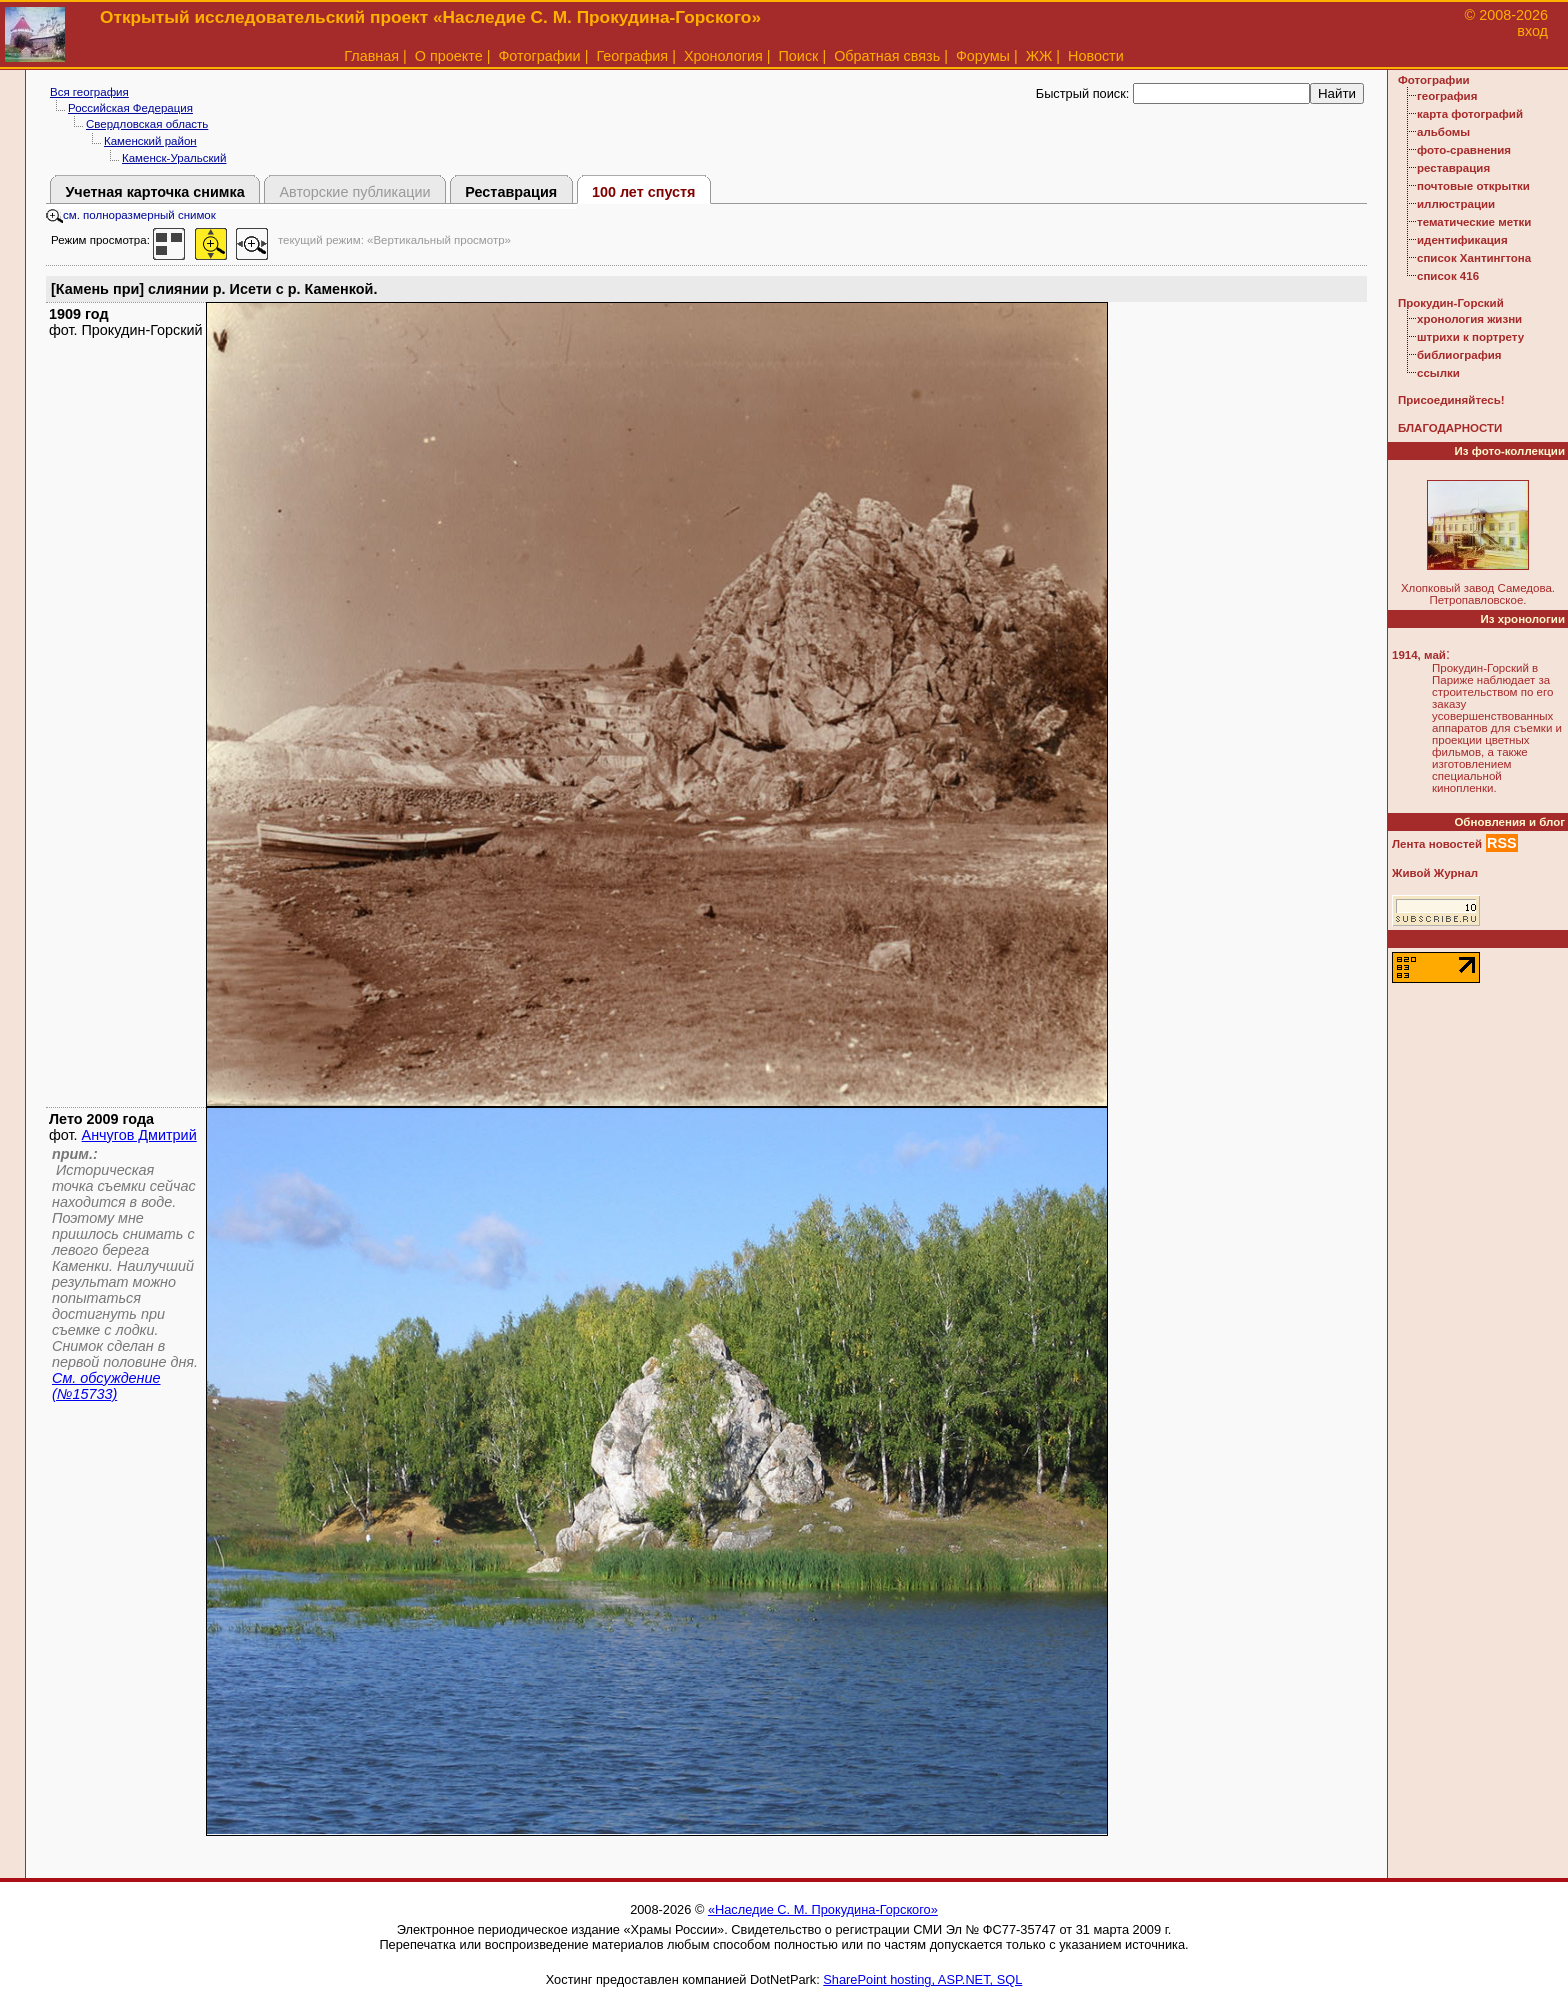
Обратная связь (887, 56)
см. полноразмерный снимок (131, 215)
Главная (371, 56)
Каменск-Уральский (174, 158)
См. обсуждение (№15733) (106, 1386)
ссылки (1438, 373)
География (632, 56)
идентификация (1462, 240)
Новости (1096, 56)
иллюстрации (1456, 204)
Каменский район (150, 141)
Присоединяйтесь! (1451, 400)
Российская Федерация (130, 108)
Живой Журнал (1435, 873)
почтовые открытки (1473, 186)
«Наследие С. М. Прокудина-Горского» (823, 1909)
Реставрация (511, 192)
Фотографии (539, 56)
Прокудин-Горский (1451, 303)
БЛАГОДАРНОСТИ (1450, 428)
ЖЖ (1039, 56)
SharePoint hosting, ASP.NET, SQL (922, 1979)
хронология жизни (1469, 319)
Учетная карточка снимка (154, 192)
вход (1532, 31)
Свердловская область (147, 124)
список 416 (1448, 276)
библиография (1459, 355)
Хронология (723, 56)
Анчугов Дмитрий (139, 1135)
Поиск (799, 56)
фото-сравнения (1464, 150)
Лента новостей (1437, 844)
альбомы (1443, 132)
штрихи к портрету (1470, 337)
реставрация (1453, 168)
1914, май (1419, 655)
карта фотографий (1470, 114)
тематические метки (1474, 222)
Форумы (983, 56)
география (1447, 96)
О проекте (449, 56)
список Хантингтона (1474, 258)
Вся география (89, 92)
